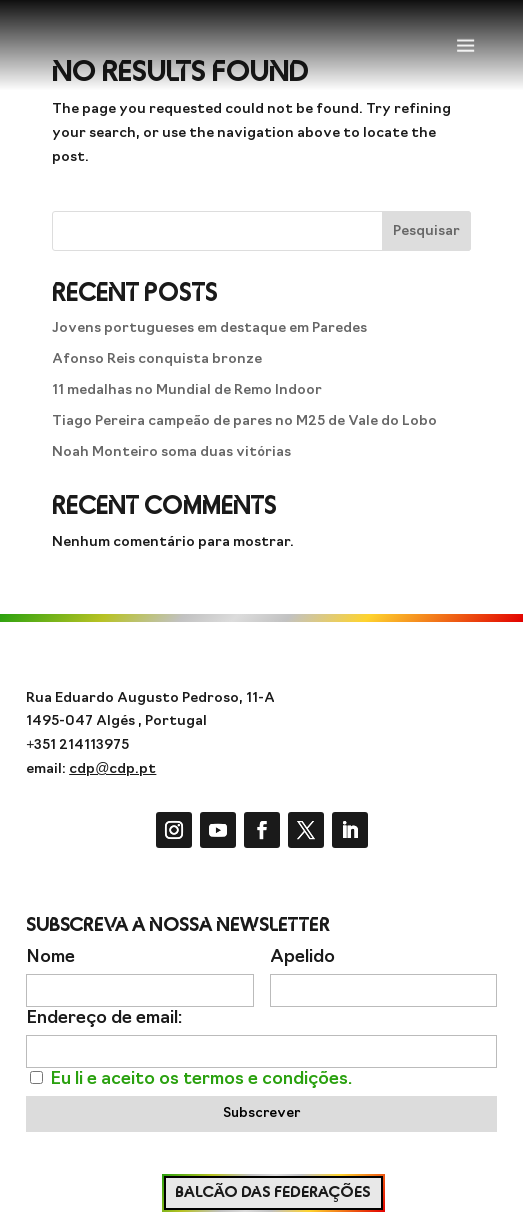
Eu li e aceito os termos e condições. (201, 1079)
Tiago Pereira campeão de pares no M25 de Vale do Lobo (244, 421)
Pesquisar (426, 231)
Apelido (302, 957)
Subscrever (261, 1113)
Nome (50, 957)
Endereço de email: (104, 1018)
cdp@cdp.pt (112, 769)
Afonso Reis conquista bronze (157, 359)
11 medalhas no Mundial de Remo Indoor (187, 390)
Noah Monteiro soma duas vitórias (171, 452)
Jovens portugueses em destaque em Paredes (209, 328)
